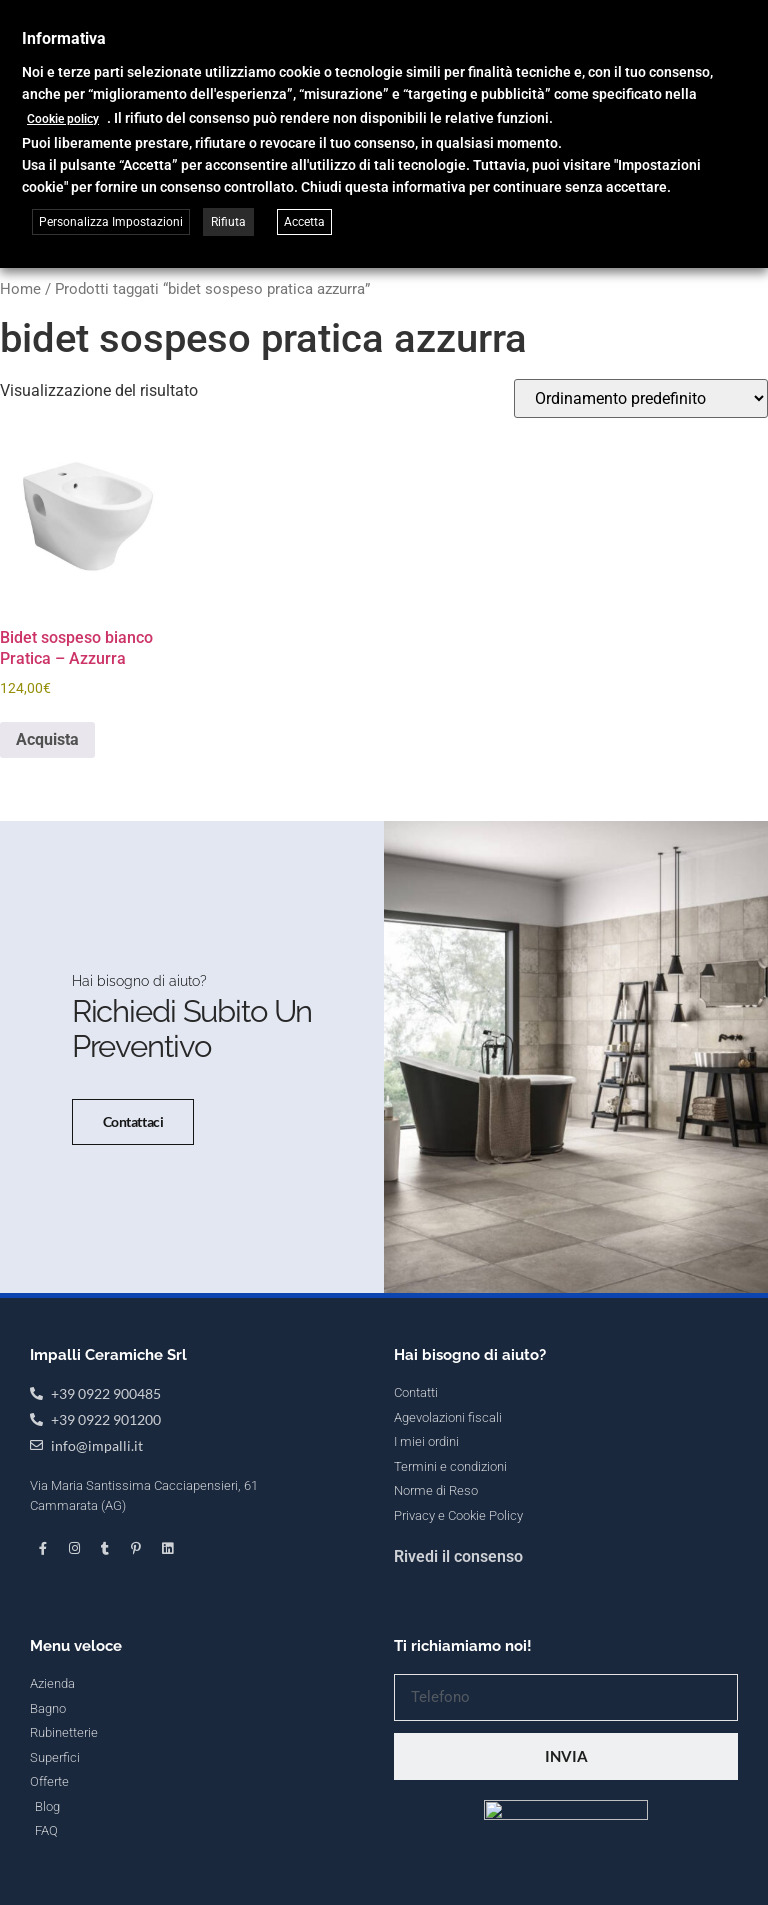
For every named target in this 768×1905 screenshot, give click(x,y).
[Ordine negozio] (641, 398)
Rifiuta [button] (228, 222)
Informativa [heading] (64, 38)
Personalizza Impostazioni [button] (111, 222)
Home (20, 289)
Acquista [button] (47, 739)
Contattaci (115, 1219)
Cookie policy (63, 119)
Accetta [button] (304, 222)
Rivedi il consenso (458, 1751)
